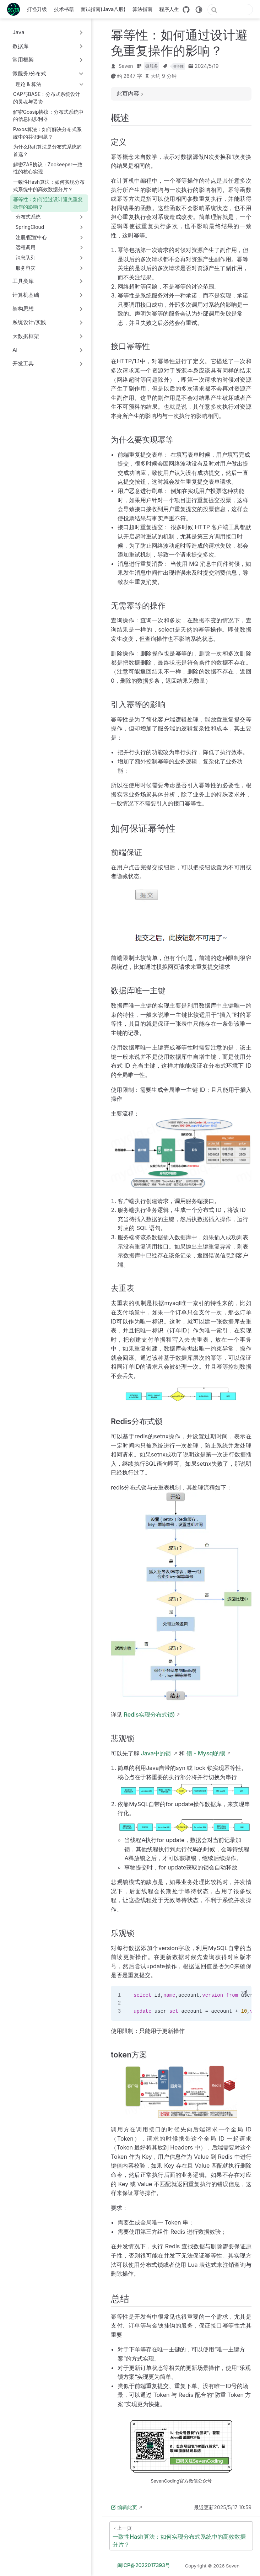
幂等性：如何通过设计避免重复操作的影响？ (48, 203)
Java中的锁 (156, 1753)
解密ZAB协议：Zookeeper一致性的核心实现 (47, 168)
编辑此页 (124, 2507)
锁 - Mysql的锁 (206, 1753)
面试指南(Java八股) (103, 9)
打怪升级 (37, 9)
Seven (126, 66)
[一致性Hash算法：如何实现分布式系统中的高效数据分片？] (181, 2535)
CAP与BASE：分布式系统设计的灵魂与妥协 (47, 97)
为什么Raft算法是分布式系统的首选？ (47, 150)
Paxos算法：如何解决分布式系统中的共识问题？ (47, 133)
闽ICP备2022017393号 (143, 2565)
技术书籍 (64, 9)
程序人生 (169, 9)
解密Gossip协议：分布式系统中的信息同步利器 (48, 115)
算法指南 (142, 9)
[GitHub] (186, 9)
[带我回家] (16, 9)
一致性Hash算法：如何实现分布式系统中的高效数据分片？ (49, 185)
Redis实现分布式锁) (149, 1714)
